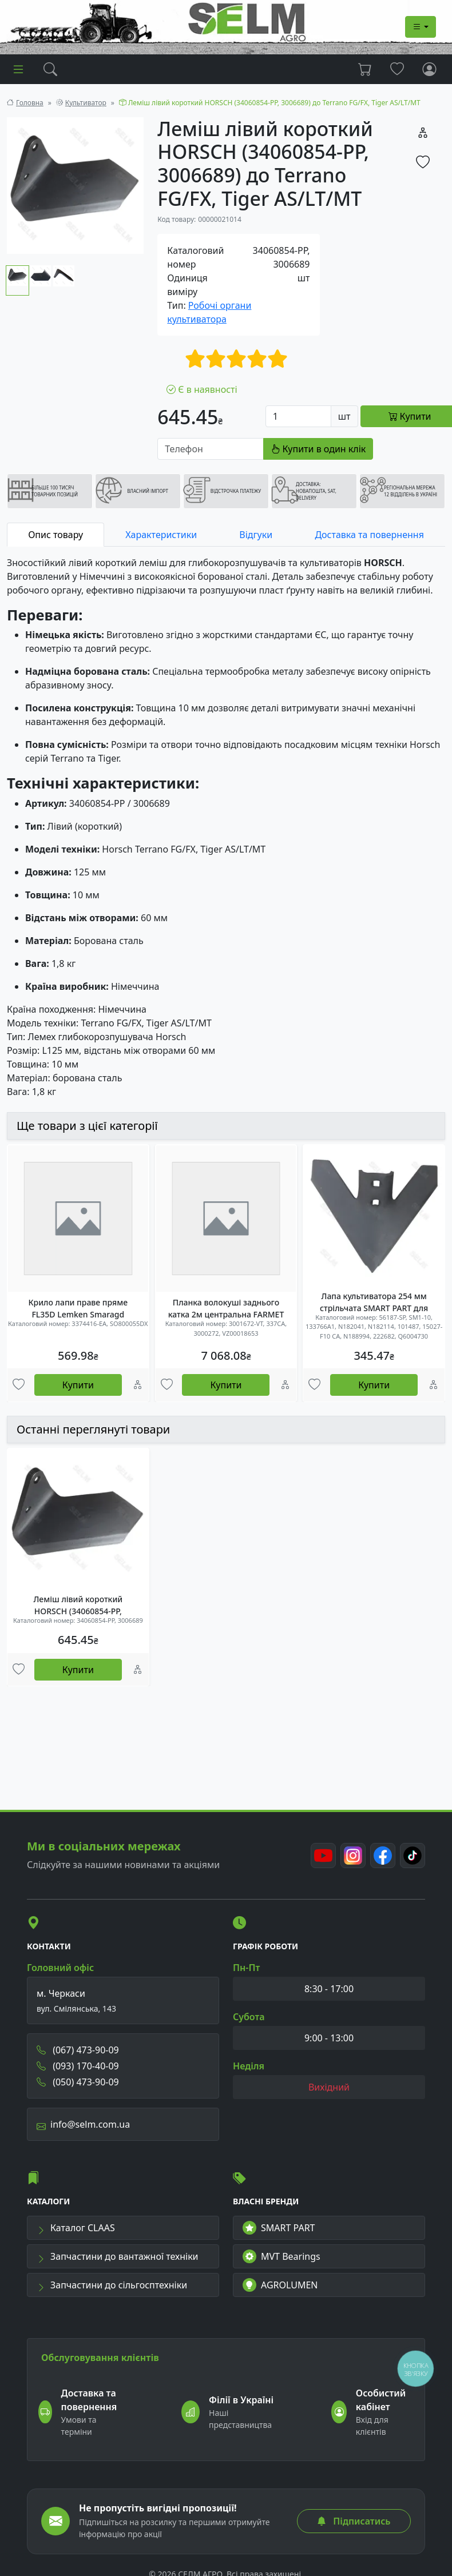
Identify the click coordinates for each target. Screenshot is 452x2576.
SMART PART (279, 2225)
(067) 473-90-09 (78, 2047)
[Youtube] (323, 1853)
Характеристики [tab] (161, 534)
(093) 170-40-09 (78, 2063)
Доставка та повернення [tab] (369, 534)
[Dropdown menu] (420, 27)
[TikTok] (412, 1853)
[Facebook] (382, 1853)
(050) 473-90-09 (78, 2079)
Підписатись (353, 2519)
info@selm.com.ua (83, 2122)
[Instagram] (353, 1853)
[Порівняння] (137, 1385)
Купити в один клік (318, 449)
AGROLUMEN (280, 2283)
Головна (29, 103)
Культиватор (85, 103)
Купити (78, 1385)
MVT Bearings (281, 2254)
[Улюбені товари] (18, 1385)
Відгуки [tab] (255, 534)
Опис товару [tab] (55, 534)
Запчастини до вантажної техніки (118, 2254)
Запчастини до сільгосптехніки (112, 2282)
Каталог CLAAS (76, 2225)
